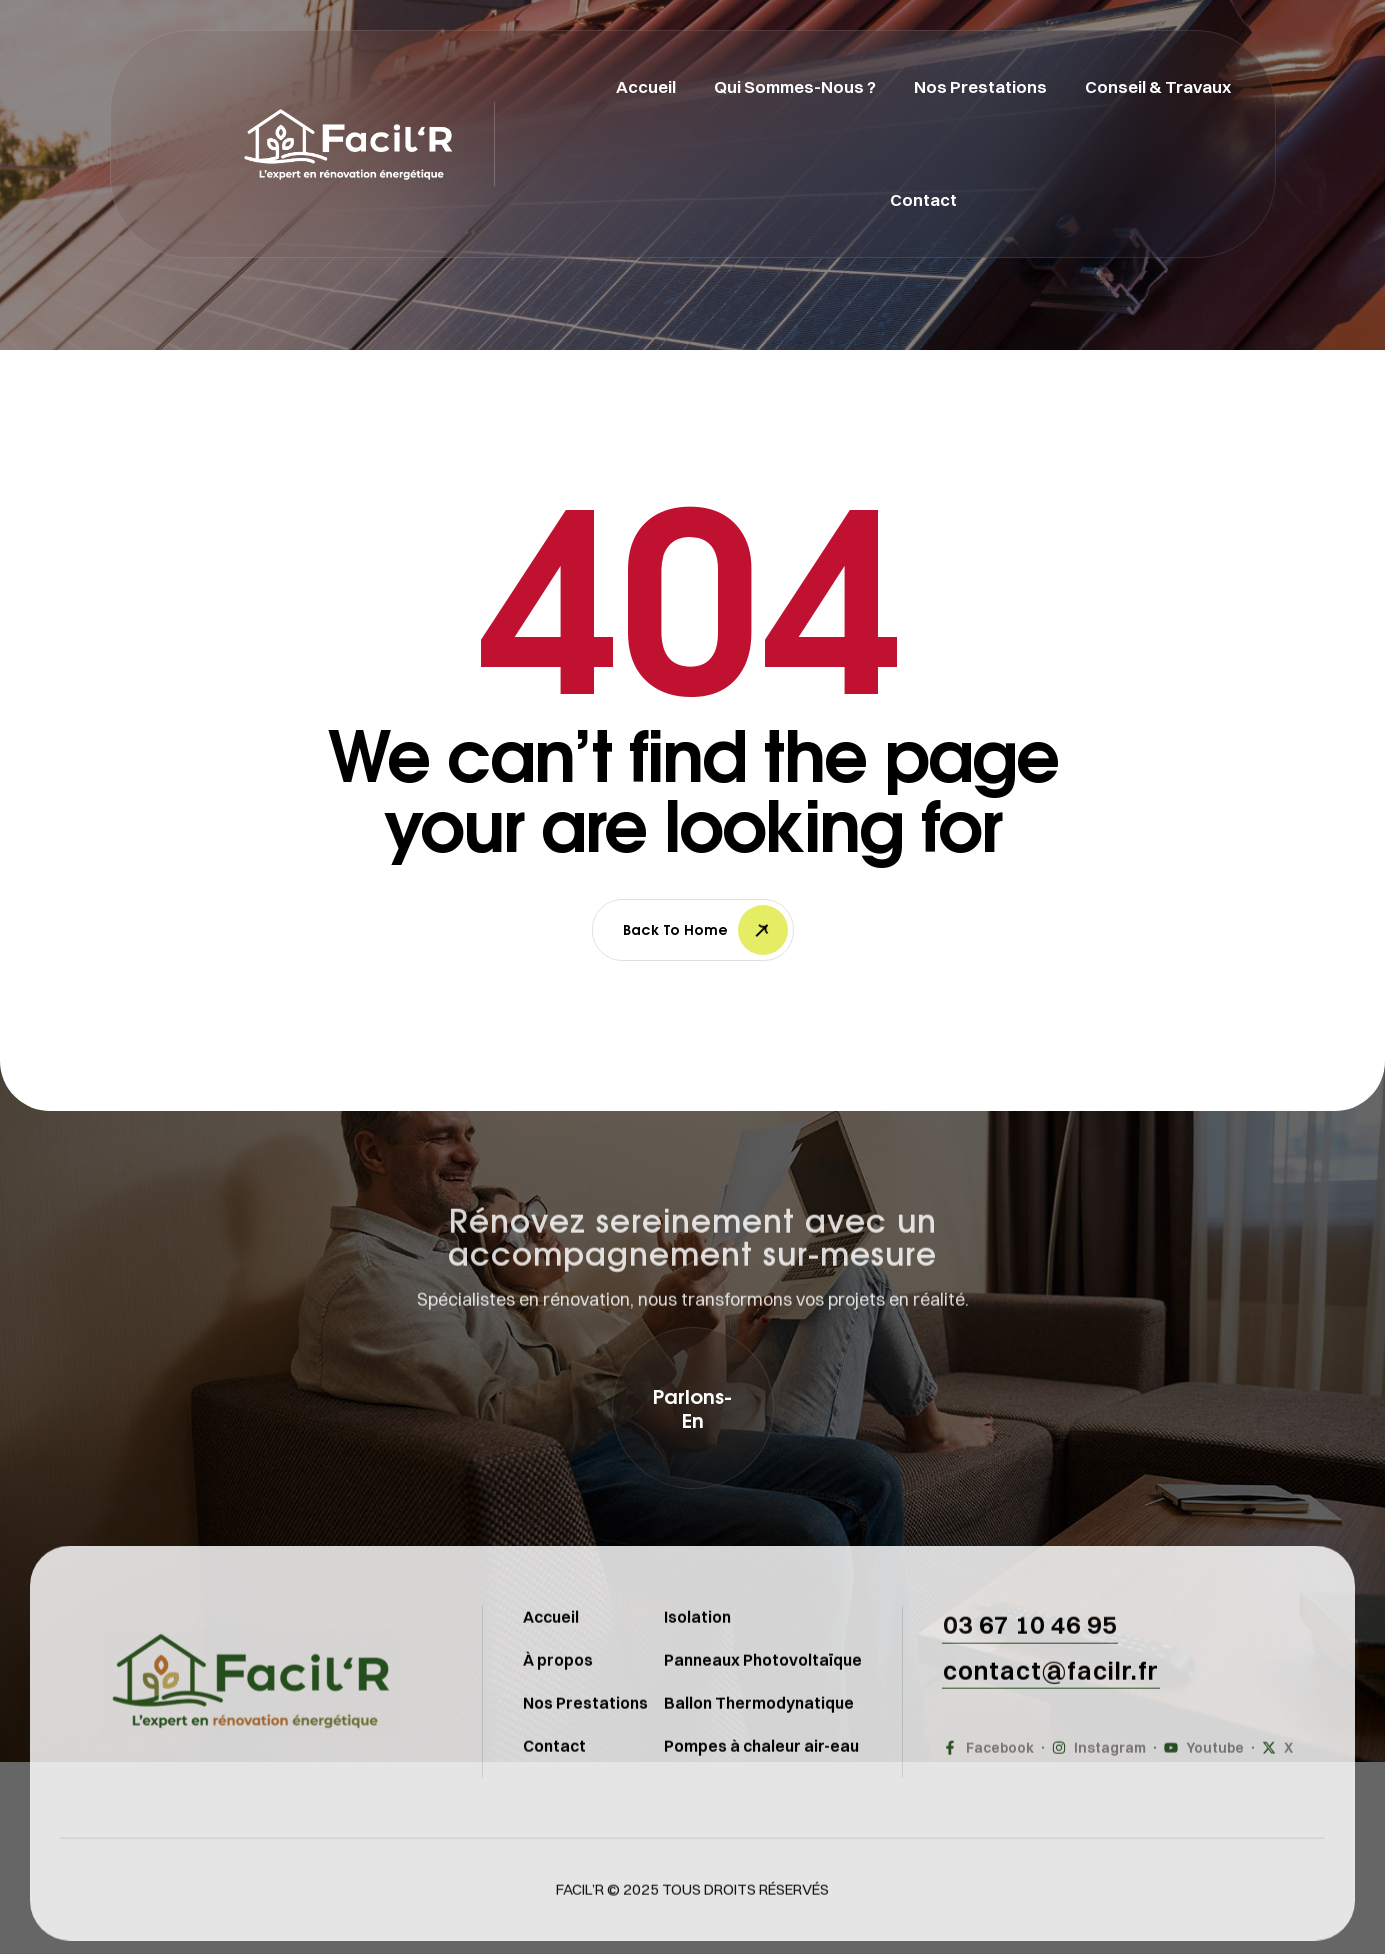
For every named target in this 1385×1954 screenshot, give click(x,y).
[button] (693, 1408)
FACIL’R (580, 1928)
